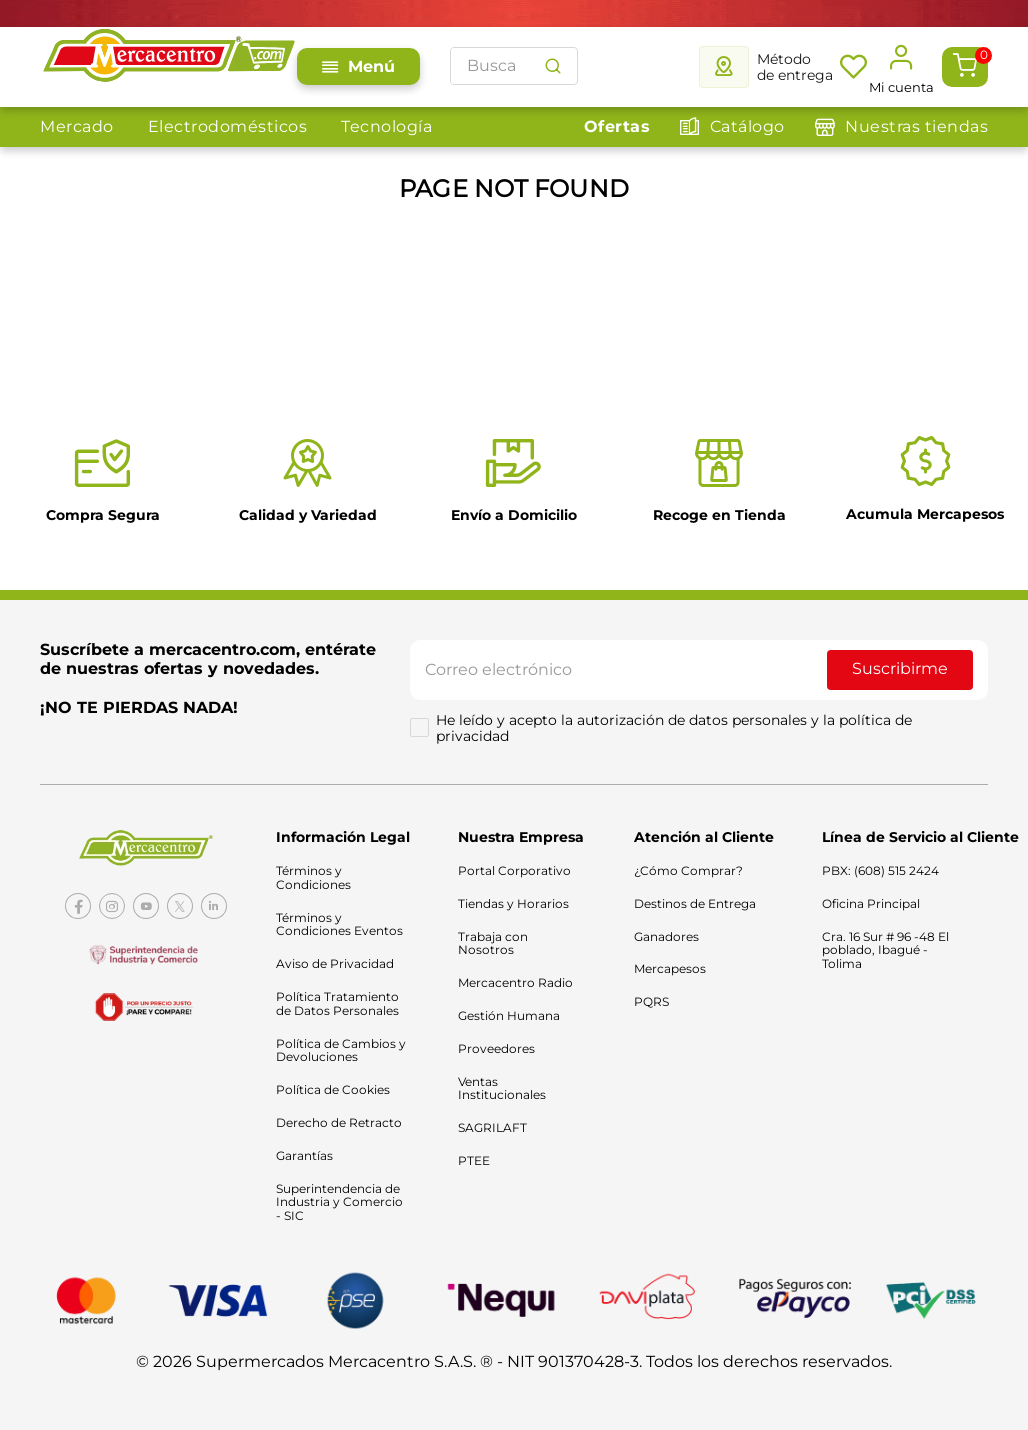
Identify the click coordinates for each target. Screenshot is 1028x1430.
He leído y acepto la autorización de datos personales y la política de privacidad (676, 731)
